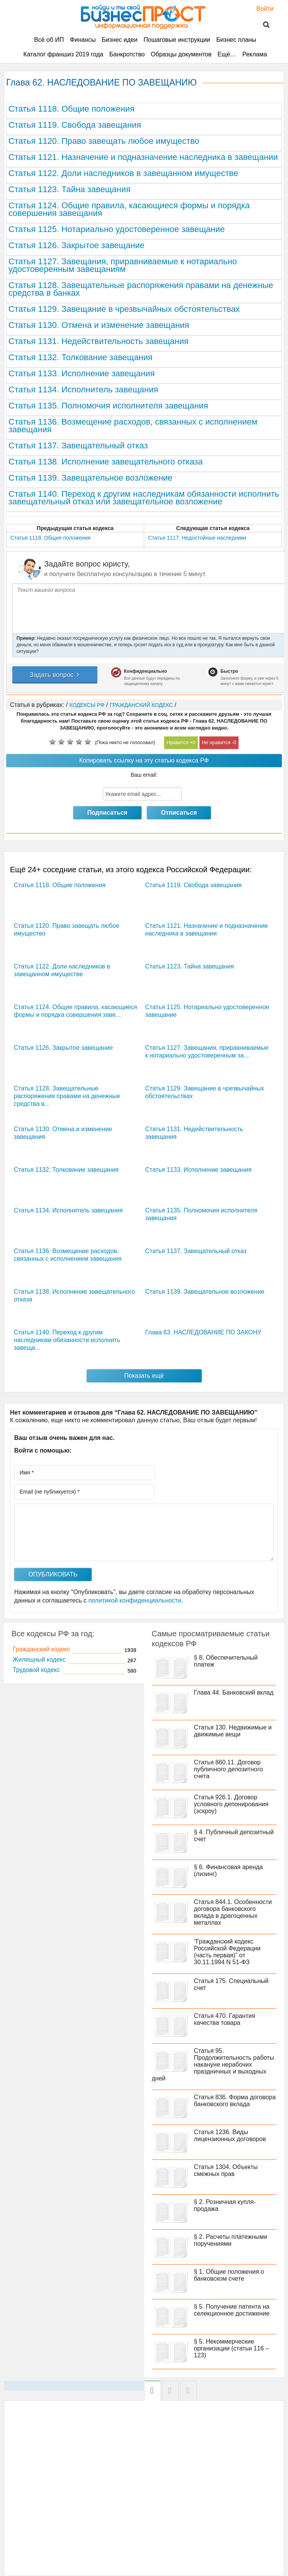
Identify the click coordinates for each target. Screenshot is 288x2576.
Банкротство (127, 54)
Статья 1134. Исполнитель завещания (83, 389)
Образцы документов (181, 54)
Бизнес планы (236, 39)
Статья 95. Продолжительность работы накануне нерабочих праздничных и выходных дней (213, 2064)
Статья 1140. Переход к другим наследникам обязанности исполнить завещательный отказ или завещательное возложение (143, 497)
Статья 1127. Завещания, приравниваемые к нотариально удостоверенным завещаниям (122, 265)
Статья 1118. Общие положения (71, 109)
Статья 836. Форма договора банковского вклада (235, 2100)
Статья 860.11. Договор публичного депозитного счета (228, 1769)
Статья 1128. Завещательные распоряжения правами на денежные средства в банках (140, 289)
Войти (261, 8)
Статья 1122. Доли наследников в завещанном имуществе (123, 173)
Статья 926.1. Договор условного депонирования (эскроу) (231, 1804)
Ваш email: (144, 775)
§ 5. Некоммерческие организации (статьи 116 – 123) (231, 2348)
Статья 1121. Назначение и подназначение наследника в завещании (143, 157)
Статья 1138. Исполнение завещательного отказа (105, 461)
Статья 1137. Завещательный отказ (78, 445)
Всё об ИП (49, 39)
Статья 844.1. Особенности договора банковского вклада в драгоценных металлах (233, 1912)
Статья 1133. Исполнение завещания (81, 373)
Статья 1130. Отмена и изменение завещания (98, 325)
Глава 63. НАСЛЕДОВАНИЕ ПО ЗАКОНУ (203, 1332)
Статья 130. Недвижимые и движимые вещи (233, 1731)
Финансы (82, 39)
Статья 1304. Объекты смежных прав (226, 2170)
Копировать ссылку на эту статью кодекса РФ (144, 760)
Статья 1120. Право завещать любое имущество (103, 141)
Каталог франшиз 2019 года (63, 54)
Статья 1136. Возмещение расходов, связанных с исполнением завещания (132, 425)
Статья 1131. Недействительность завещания (98, 341)
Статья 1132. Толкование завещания (80, 357)
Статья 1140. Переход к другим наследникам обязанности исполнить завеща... (67, 1340)
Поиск (261, 25)
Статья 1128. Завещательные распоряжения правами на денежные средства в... (67, 1096)
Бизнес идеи (119, 39)
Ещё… (226, 54)
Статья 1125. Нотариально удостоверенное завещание (116, 229)
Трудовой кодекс (36, 1670)
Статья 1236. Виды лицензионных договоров (230, 2135)
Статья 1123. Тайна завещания (69, 189)
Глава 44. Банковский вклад (234, 1692)
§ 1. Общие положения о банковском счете (229, 2275)
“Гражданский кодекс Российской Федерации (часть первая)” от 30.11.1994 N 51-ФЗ (227, 1951)
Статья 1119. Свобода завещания (74, 125)
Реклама (254, 54)
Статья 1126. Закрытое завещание (76, 245)
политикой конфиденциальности (134, 1600)
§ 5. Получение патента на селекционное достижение (232, 2310)
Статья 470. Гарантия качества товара (224, 2019)
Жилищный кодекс (39, 1659)
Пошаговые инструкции (176, 39)
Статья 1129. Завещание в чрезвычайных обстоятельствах (124, 309)
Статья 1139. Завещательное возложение (90, 478)
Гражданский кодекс (41, 1649)
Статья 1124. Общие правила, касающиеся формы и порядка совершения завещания (129, 209)
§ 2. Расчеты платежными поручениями (230, 2240)
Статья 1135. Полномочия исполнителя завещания (108, 405)
